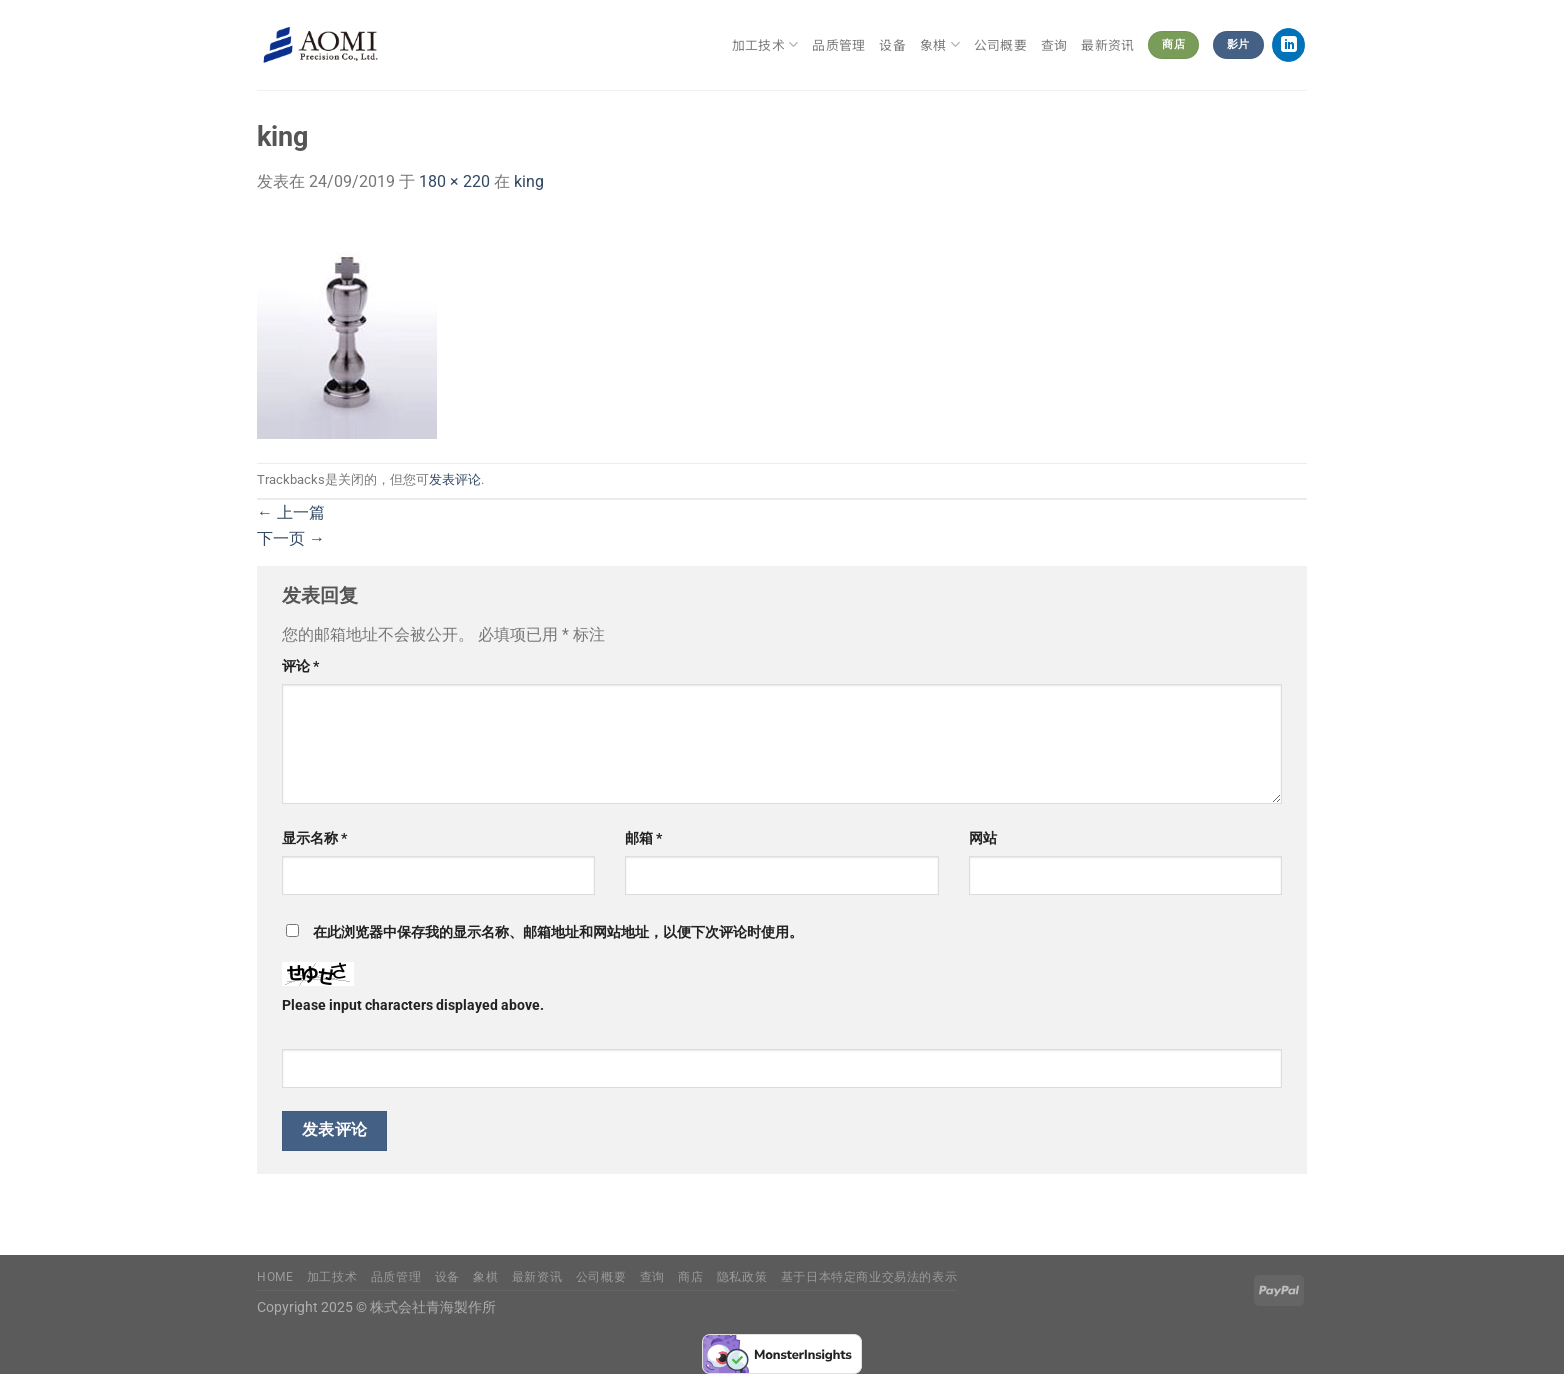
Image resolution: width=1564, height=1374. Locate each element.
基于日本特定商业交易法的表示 (869, 1277)
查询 (1054, 44)
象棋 (940, 45)
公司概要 (1000, 44)
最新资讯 (1107, 44)
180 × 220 (454, 181)
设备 (892, 44)
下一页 (291, 538)
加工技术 (765, 45)
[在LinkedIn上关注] (1288, 45)
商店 (690, 1277)
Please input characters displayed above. (413, 1005)
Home (275, 1277)
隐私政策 (742, 1277)
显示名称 (314, 838)
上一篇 (291, 512)
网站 (983, 838)
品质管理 (838, 44)
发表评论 (455, 479)
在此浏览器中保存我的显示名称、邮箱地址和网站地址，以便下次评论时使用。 (558, 932)
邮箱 (643, 838)
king (529, 181)
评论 (300, 666)
